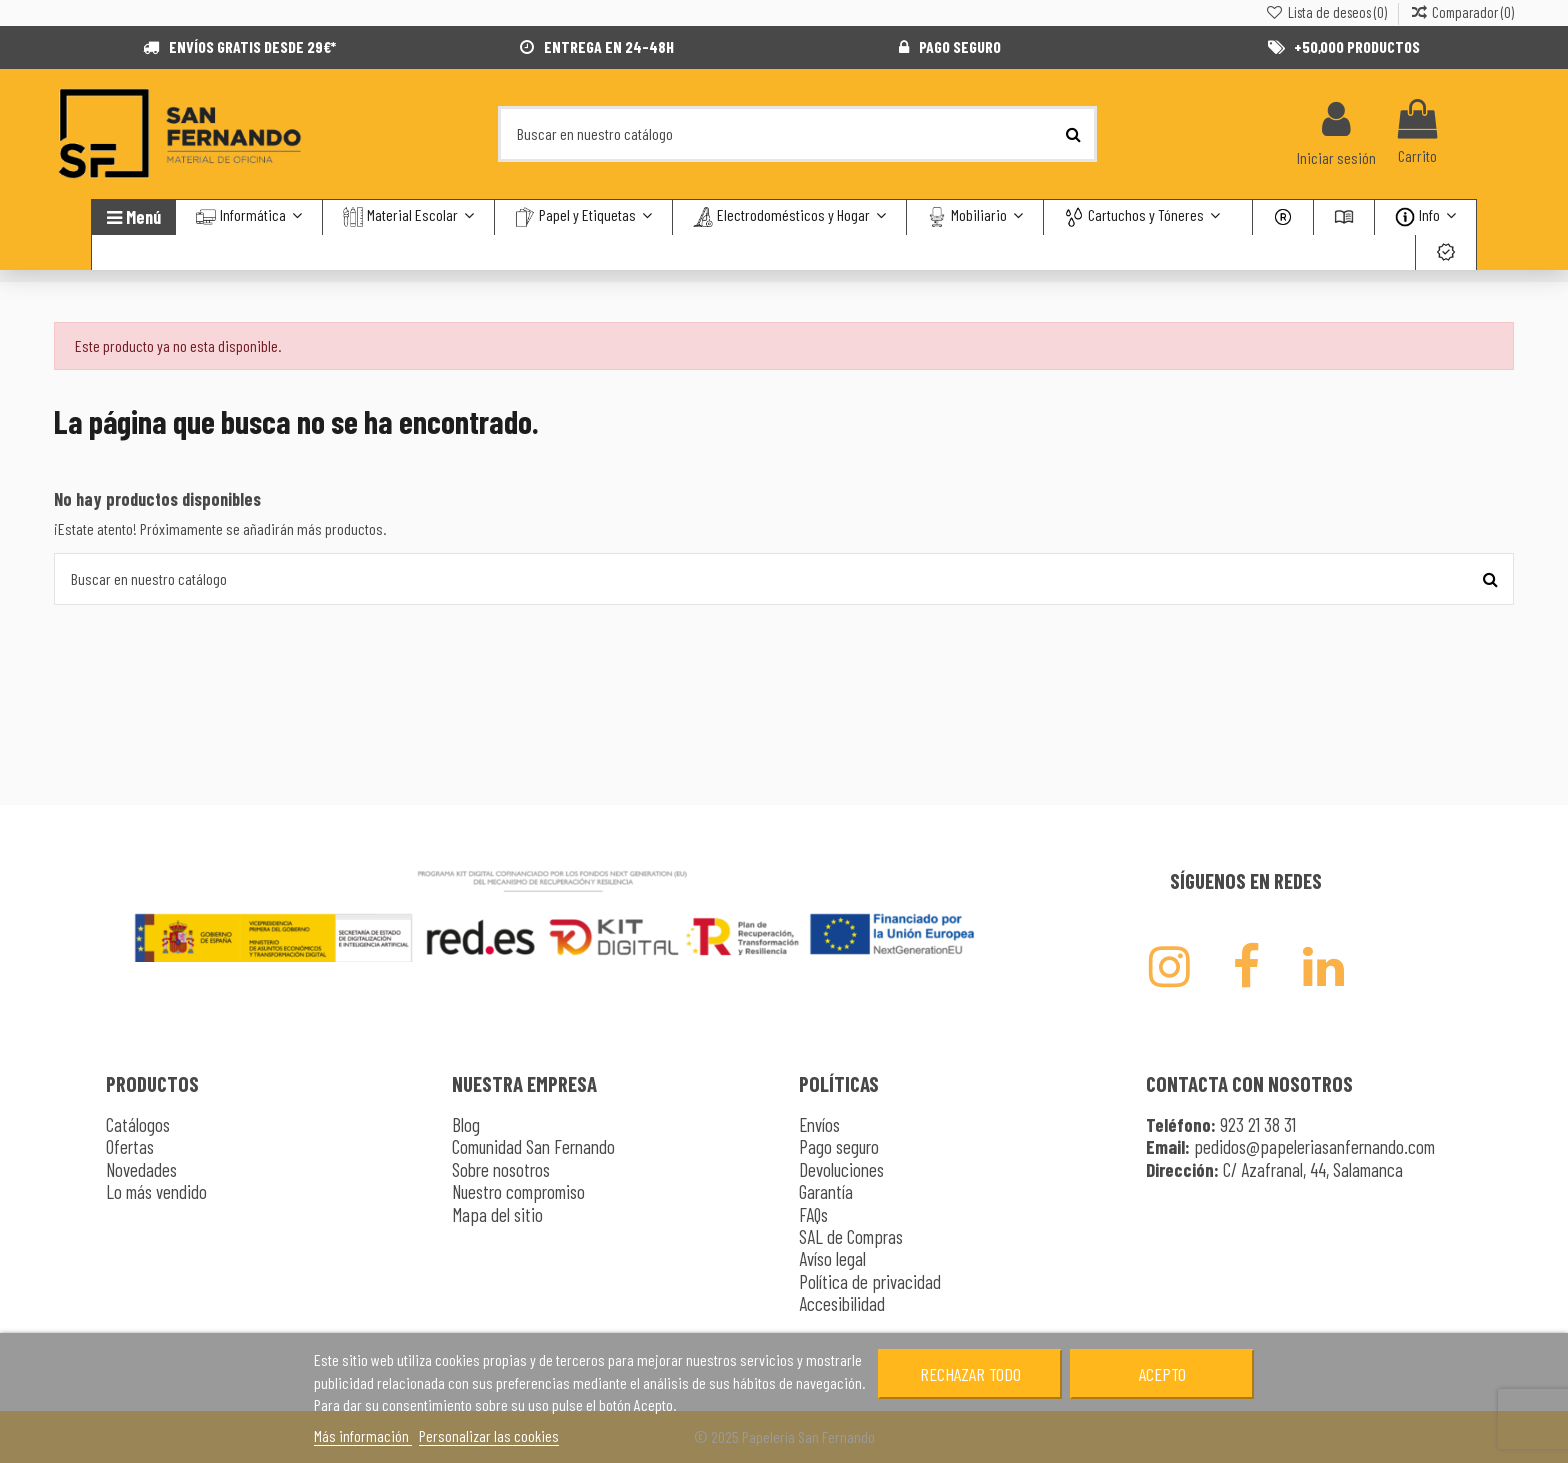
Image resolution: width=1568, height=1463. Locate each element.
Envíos (819, 1124)
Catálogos (138, 1124)
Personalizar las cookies (489, 1435)
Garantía (826, 1191)
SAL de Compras (851, 1236)
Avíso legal (832, 1258)
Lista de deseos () (1327, 12)
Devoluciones (841, 1169)
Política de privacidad (870, 1281)
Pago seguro (839, 1146)
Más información (363, 1435)
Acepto (1162, 1374)
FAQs (813, 1214)
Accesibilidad (842, 1303)
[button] (1141, 217)
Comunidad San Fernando (533, 1146)
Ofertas (130, 1146)
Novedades (141, 1169)
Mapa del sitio (497, 1214)
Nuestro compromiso (518, 1191)
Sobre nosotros (501, 1169)
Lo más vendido (156, 1191)
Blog (466, 1124)
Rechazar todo (970, 1374)
